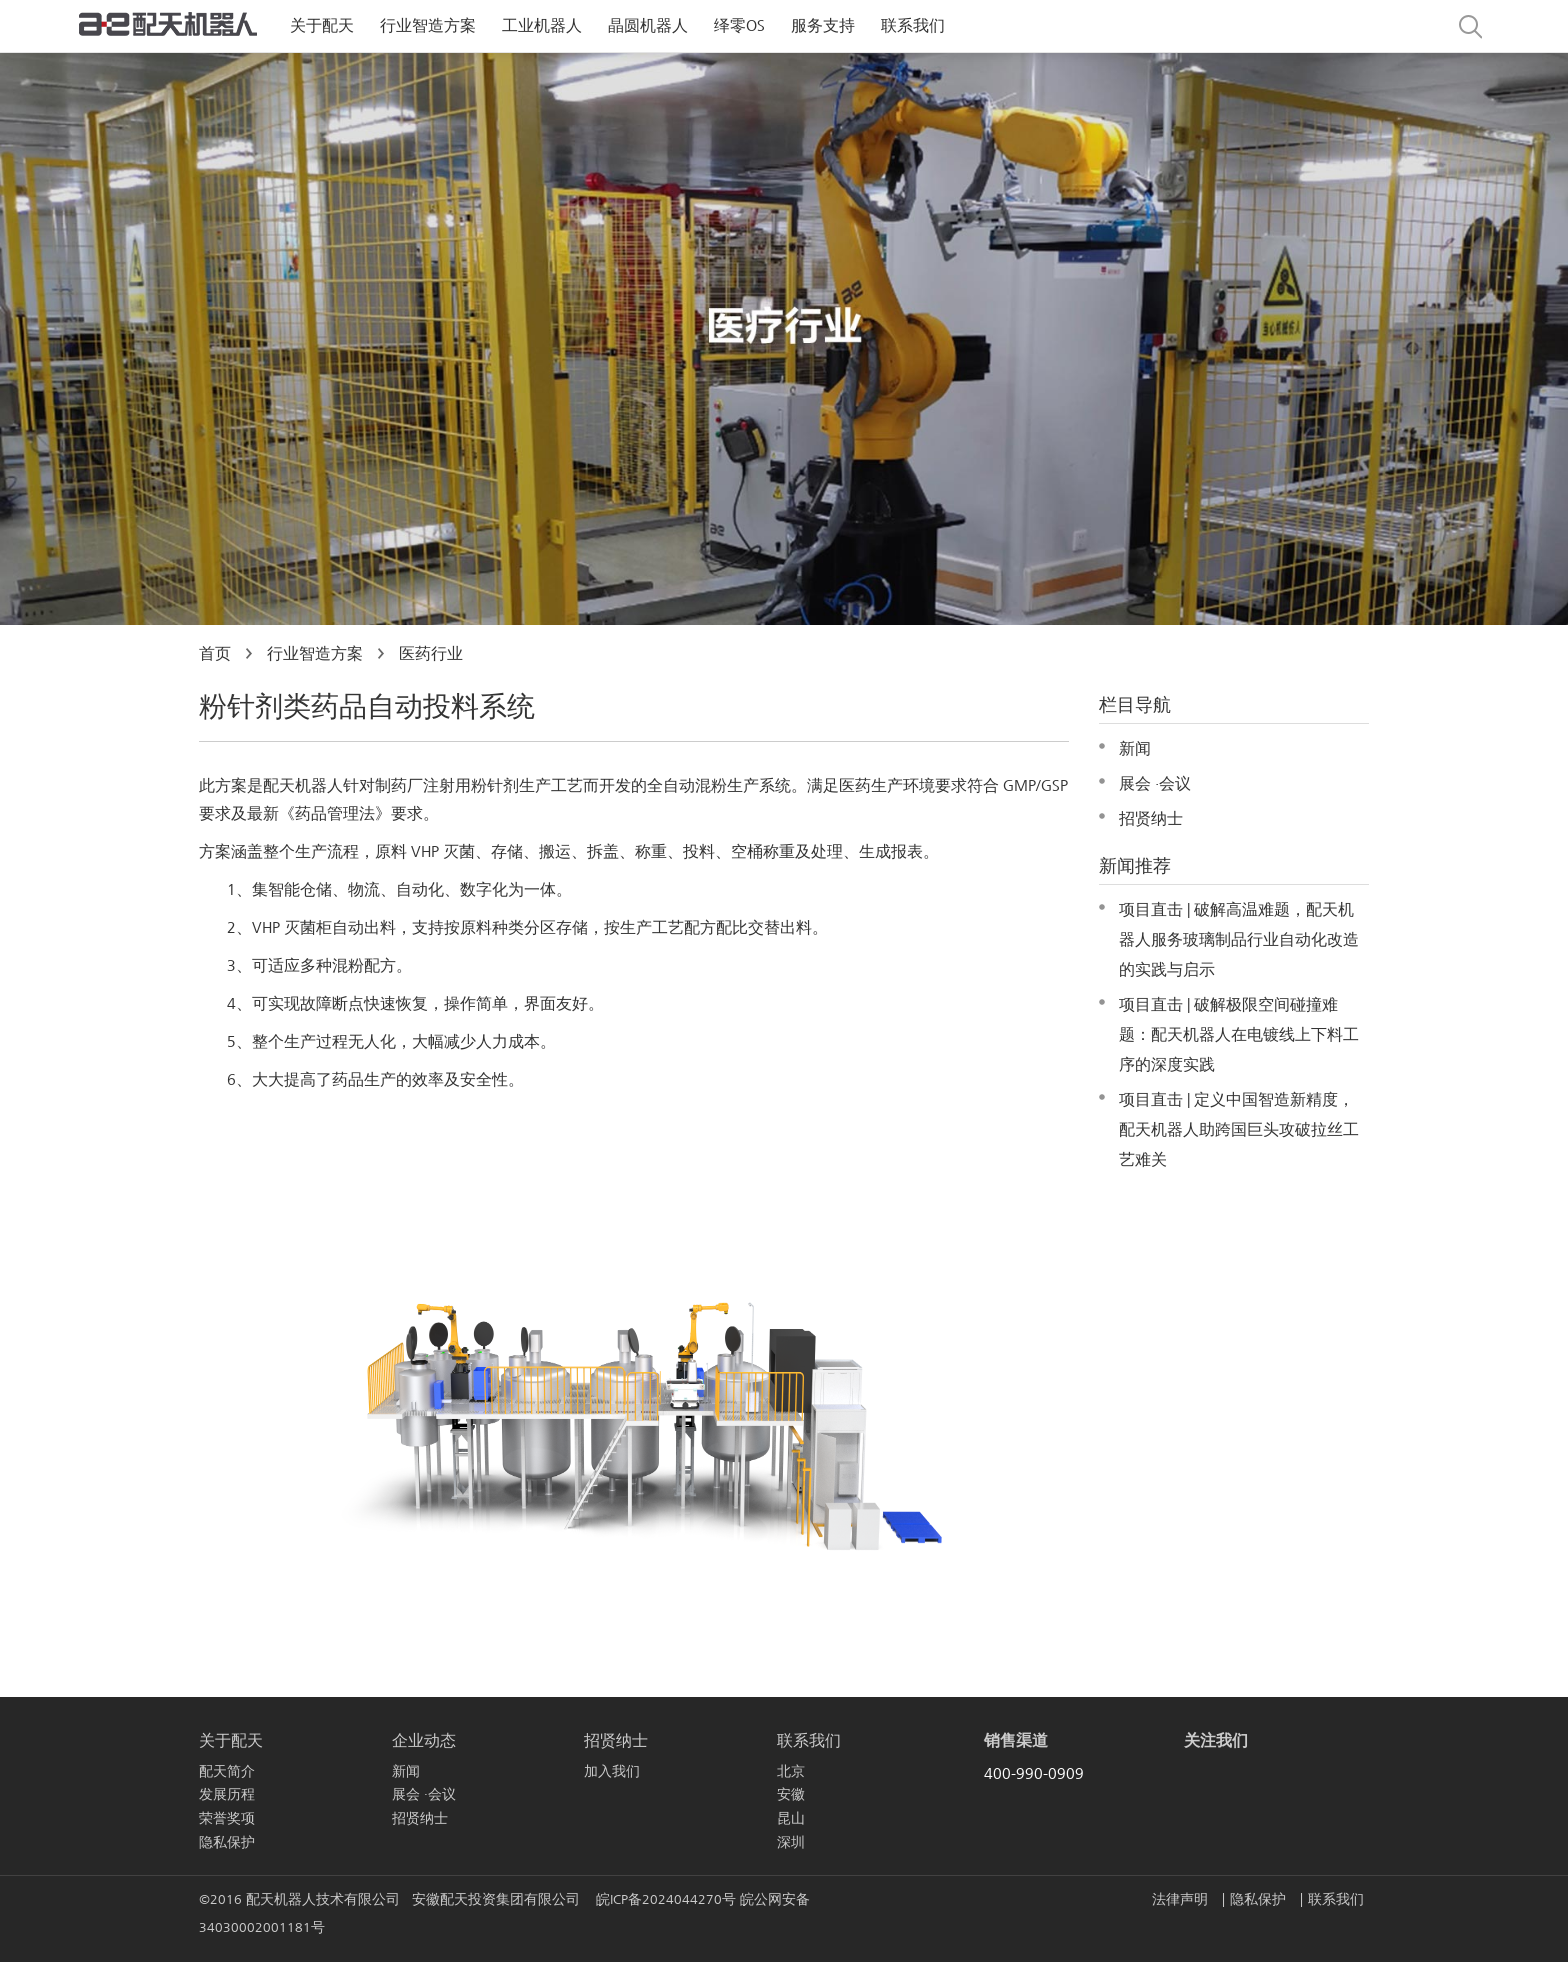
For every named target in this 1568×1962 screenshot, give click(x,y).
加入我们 (612, 1771)
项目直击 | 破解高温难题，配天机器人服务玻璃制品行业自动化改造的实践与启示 (1239, 940)
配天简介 (227, 1771)
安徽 (791, 1794)
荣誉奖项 (227, 1818)
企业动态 (424, 1740)
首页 (215, 654)
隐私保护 (227, 1842)
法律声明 (1182, 1899)
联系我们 (913, 26)
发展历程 (227, 1794)
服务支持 (823, 26)
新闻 (1135, 749)
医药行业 (431, 654)
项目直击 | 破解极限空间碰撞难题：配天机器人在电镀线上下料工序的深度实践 (1239, 1035)
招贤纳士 (1151, 819)
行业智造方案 (428, 26)
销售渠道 (1016, 1741)
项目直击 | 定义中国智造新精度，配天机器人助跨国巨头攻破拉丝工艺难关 (1239, 1130)
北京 (791, 1771)
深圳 (791, 1842)
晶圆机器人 (648, 26)
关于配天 (322, 26)
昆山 (791, 1818)
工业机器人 (542, 26)
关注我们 (1216, 1741)
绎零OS (739, 26)
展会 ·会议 (1155, 784)
